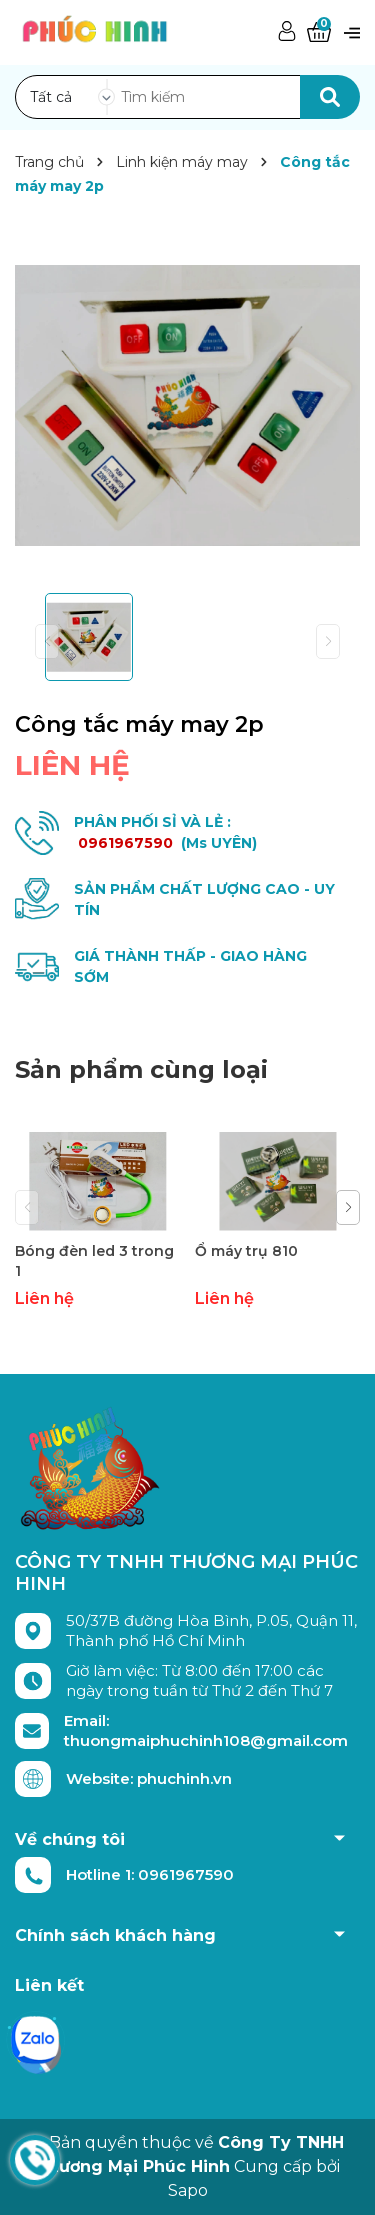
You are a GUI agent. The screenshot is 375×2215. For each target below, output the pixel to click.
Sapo (188, 2190)
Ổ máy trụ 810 (246, 1251)
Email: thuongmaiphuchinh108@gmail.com (206, 1730)
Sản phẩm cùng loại (141, 1069)
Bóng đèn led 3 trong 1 (94, 1261)
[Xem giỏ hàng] (319, 32)
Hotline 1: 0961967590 (150, 1874)
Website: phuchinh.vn (149, 1778)
